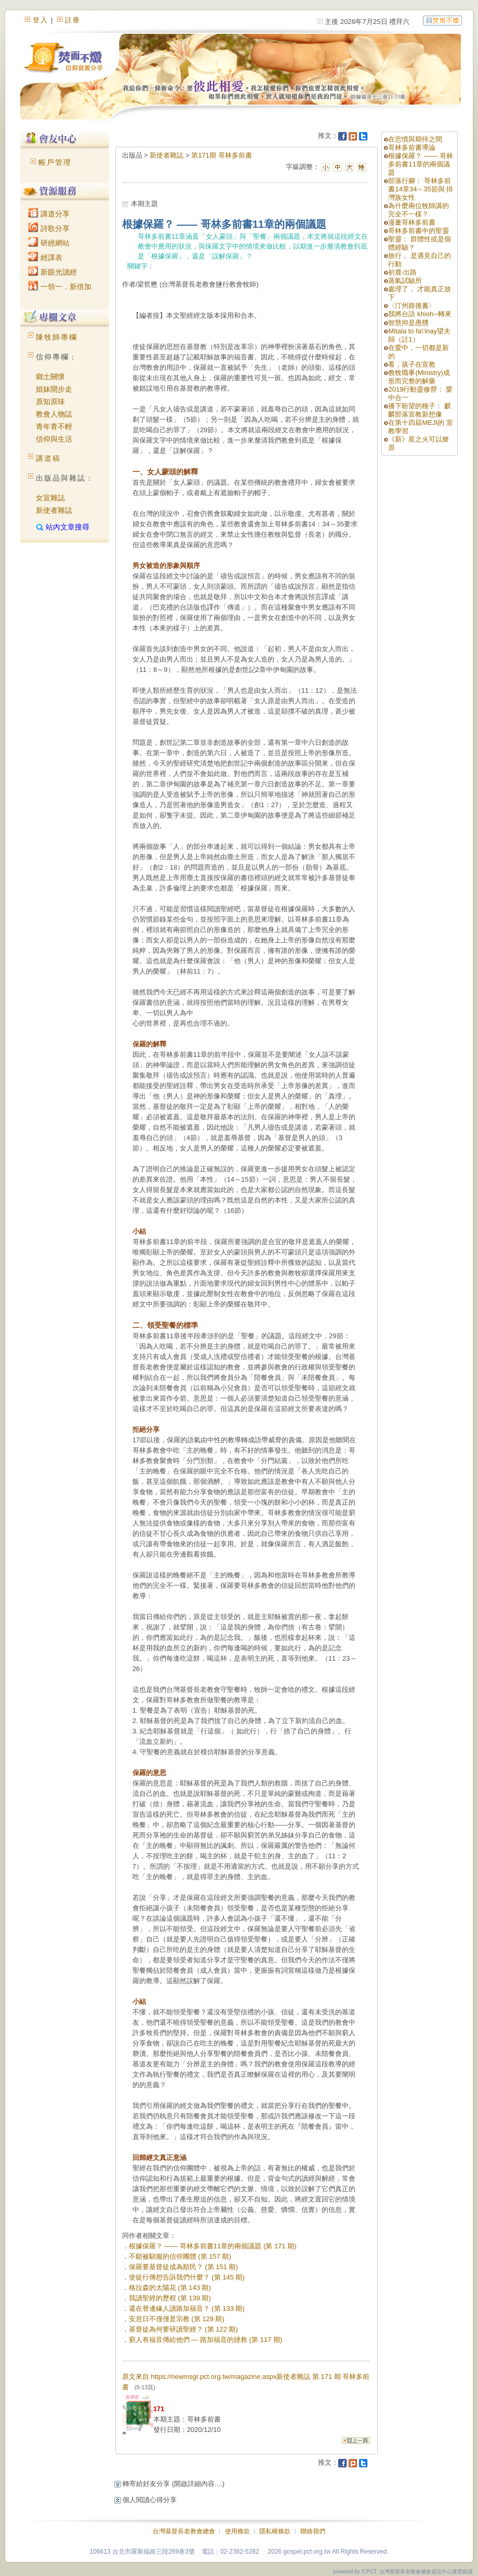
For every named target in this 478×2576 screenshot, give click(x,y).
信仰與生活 (54, 439)
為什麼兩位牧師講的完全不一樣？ (418, 210)
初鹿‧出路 (402, 272)
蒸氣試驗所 (405, 280)
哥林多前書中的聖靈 (418, 231)
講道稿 (48, 458)
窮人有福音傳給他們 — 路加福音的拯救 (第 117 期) (205, 2340)
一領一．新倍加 (59, 286)
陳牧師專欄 (56, 337)
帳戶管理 (55, 162)
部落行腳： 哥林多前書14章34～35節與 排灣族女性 (420, 189)
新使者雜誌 (54, 510)
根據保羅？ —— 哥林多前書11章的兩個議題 (420, 164)
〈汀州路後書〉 (411, 305)
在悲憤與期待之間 (415, 139)
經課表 (45, 257)
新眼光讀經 (52, 272)
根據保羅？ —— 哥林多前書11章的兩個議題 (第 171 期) (213, 2246)
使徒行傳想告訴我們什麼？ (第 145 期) (187, 2277)
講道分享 (49, 214)
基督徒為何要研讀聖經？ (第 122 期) (183, 2329)
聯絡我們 (312, 2531)
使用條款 (237, 2531)
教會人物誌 (54, 414)
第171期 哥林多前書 (221, 155)
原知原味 (50, 401)
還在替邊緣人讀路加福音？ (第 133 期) (187, 2308)
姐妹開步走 (54, 389)
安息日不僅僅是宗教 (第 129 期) (176, 2319)
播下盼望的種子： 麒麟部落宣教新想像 (419, 410)
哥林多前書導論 (411, 147)
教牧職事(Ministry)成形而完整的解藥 (418, 377)
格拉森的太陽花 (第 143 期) (170, 2288)
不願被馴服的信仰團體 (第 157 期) (180, 2256)
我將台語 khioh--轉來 (419, 314)
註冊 (73, 20)
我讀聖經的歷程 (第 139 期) (170, 2298)
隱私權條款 (274, 2531)
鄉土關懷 (50, 376)
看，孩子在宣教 (411, 364)
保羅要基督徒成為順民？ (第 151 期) (183, 2267)
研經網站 (49, 243)
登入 (40, 20)
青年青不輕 (54, 426)
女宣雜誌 (50, 498)
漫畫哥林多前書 (411, 222)
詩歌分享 (49, 228)
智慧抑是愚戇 (408, 323)
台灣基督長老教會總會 (184, 2531)
